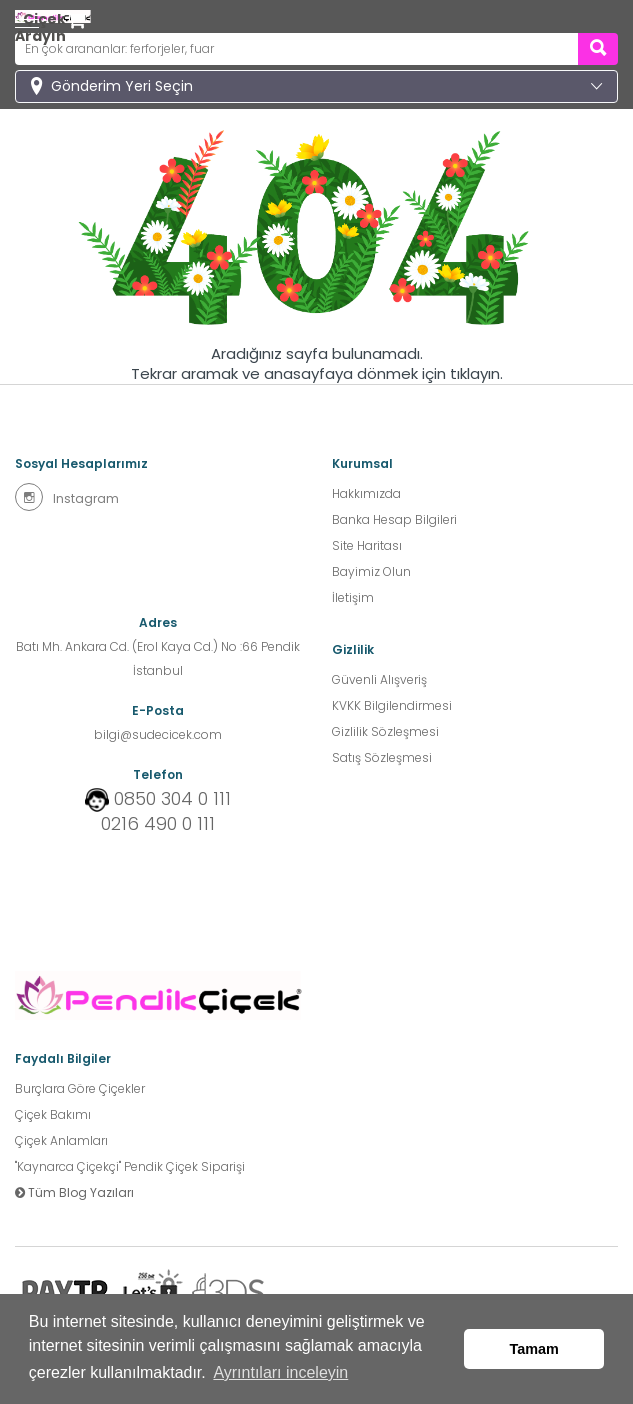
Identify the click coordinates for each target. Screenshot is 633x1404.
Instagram (67, 497)
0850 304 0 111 (172, 799)
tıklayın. (476, 374)
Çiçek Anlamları (61, 1140)
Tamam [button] (534, 1349)
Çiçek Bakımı (53, 1114)
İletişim (353, 597)
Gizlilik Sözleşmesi (385, 731)
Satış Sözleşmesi (382, 757)
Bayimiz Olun (371, 571)
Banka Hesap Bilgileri (394, 519)
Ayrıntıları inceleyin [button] (280, 1372)
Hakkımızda (366, 493)
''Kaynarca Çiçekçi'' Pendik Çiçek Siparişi (130, 1166)
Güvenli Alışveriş (379, 679)
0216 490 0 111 (158, 824)
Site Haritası (367, 545)
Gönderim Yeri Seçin (122, 86)
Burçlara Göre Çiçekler (80, 1088)
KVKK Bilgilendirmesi (392, 705)
